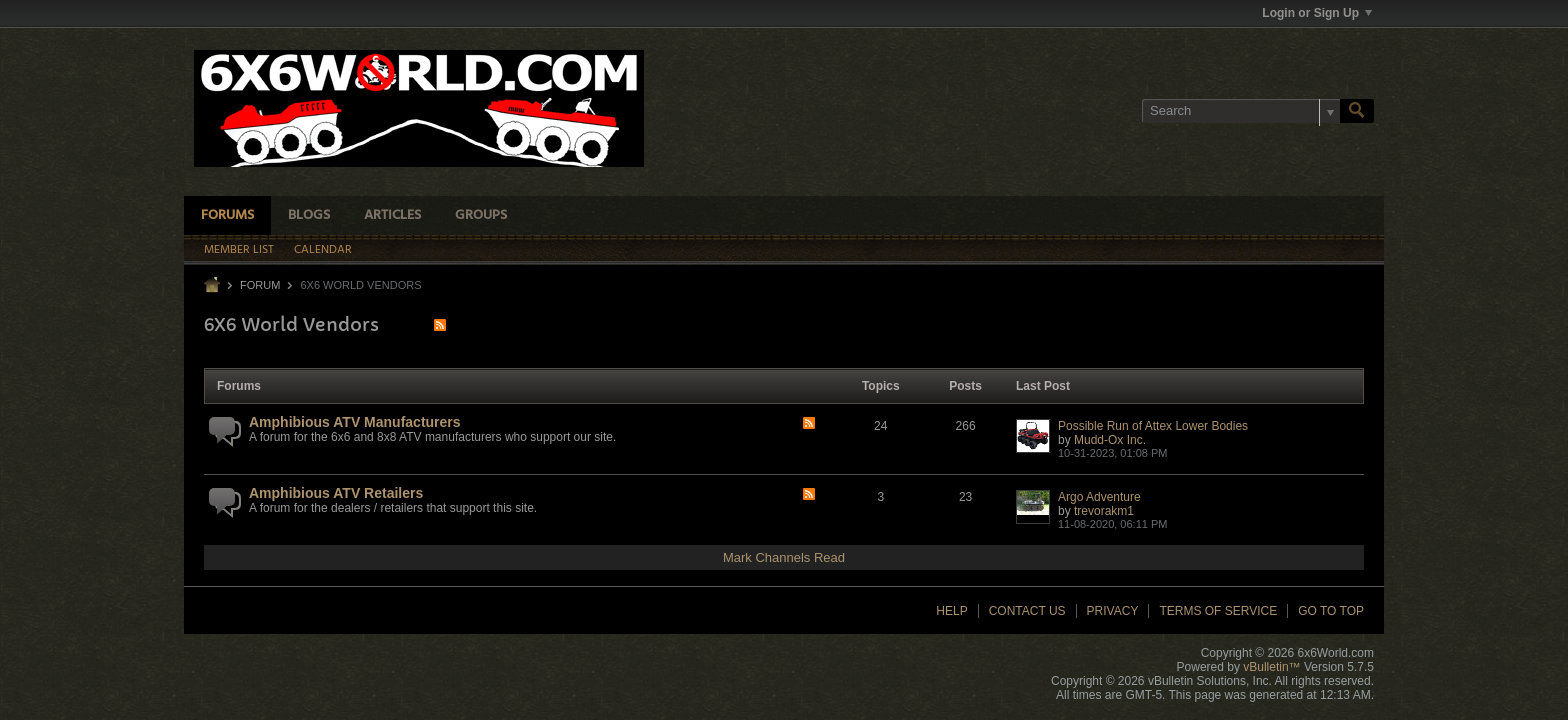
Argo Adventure (1099, 497)
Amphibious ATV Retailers (336, 493)
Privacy (1113, 611)
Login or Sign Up (1317, 13)
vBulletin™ (1271, 667)
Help (951, 611)
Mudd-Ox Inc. (1110, 440)
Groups (481, 215)
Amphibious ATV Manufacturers (355, 422)
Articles (392, 215)
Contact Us (1027, 611)
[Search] (1241, 111)
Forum (260, 285)
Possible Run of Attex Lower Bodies (1153, 426)
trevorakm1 (1104, 511)
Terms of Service (1218, 611)
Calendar (323, 250)
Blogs (309, 215)
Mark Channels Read (784, 557)
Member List (239, 250)
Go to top (1331, 611)
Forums (227, 215)
